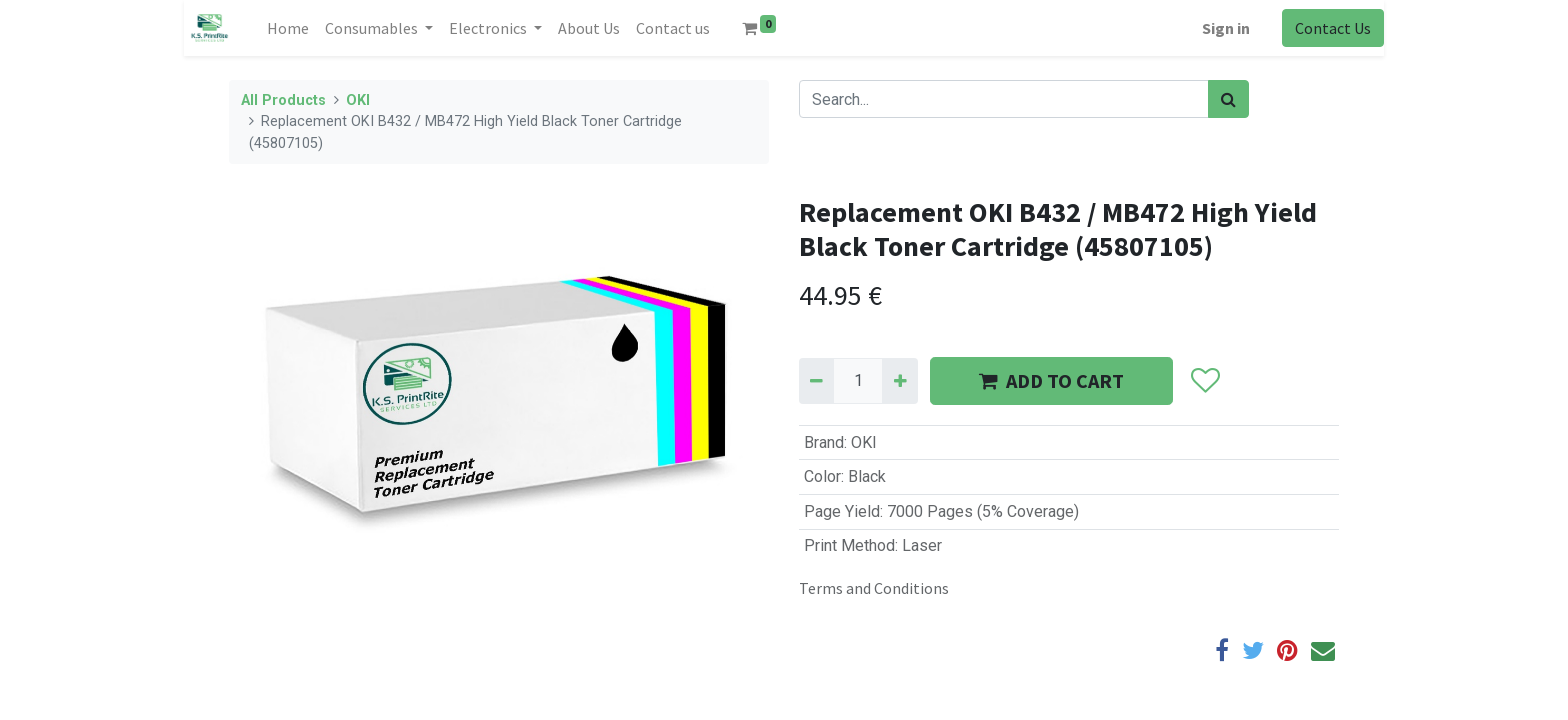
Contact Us (1333, 28)
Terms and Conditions (874, 588)
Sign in (1226, 28)
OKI (358, 100)
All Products (283, 100)
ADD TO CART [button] (1051, 380)
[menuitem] (288, 28)
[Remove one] (816, 381)
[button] (1204, 381)
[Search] (1228, 99)
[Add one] (899, 381)
